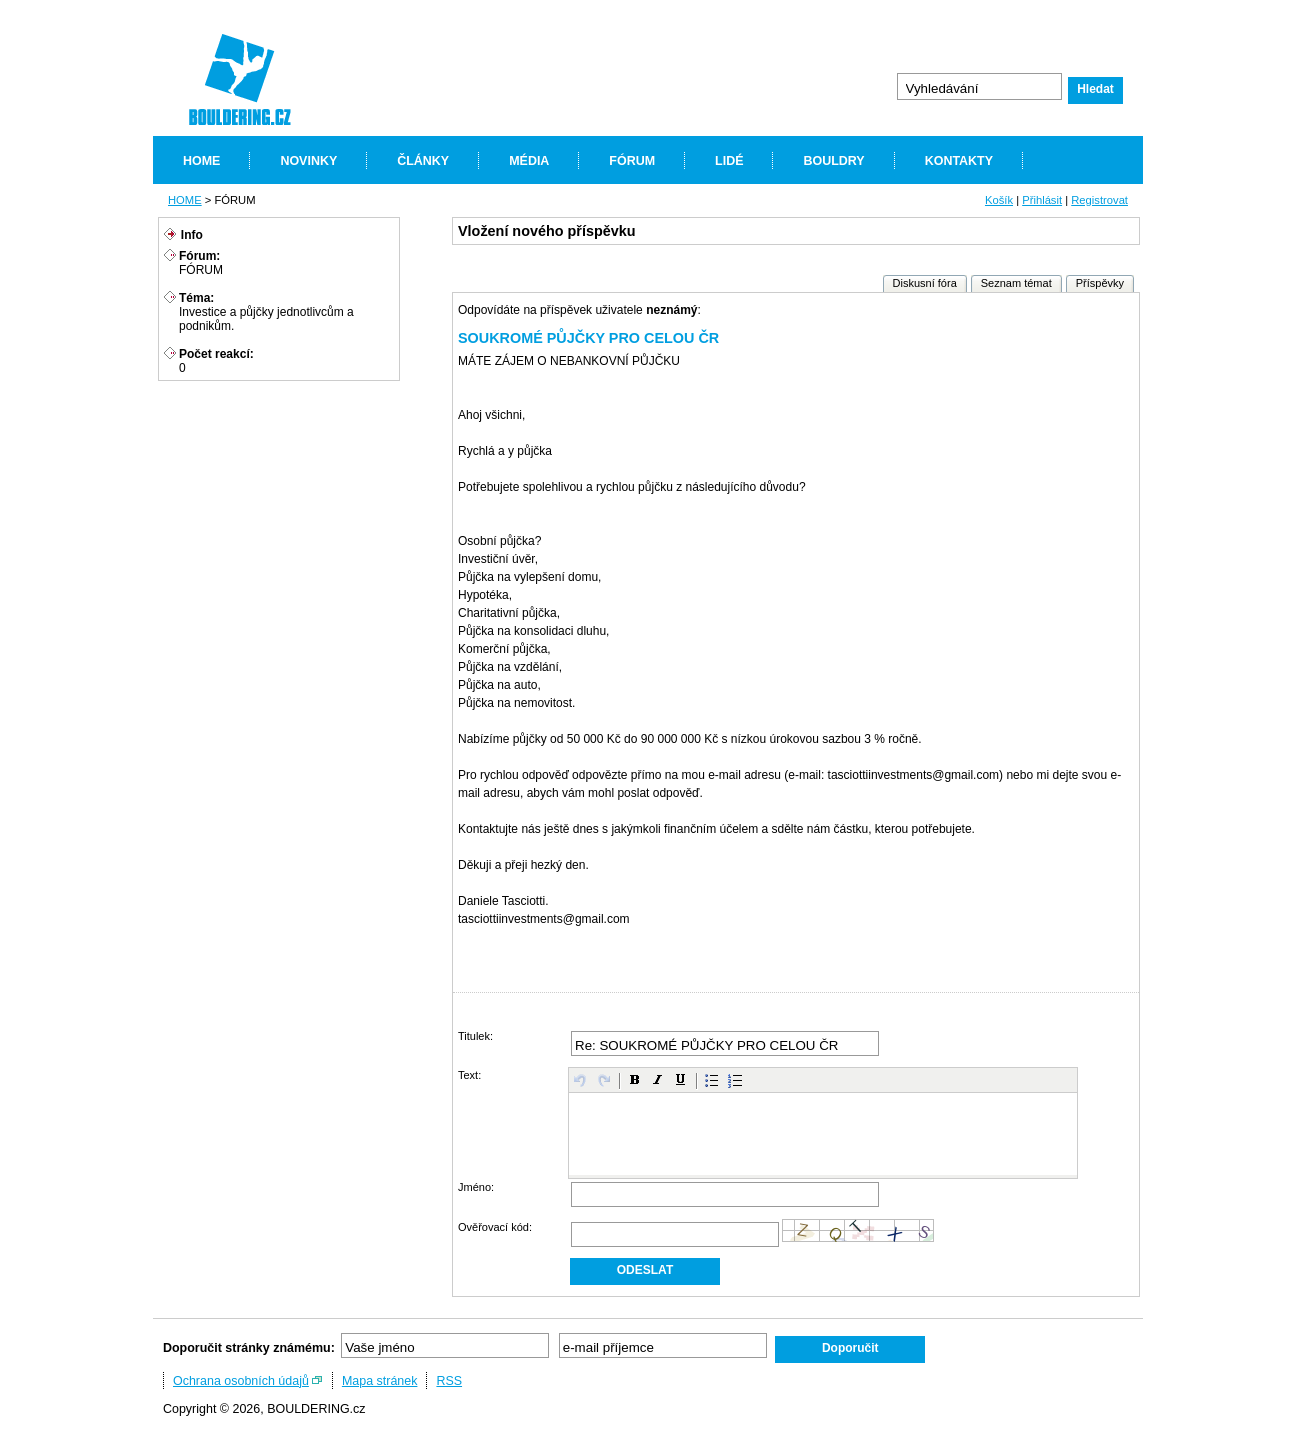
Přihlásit (1042, 200)
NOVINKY (308, 161)
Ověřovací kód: (495, 1227)
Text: (469, 1075)
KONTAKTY (959, 161)
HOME (201, 161)
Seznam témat (1016, 283)
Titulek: (475, 1036)
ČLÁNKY (423, 161)
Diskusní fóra (925, 283)
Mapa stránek (380, 1381)
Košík (999, 200)
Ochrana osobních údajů (241, 1381)
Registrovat (1099, 200)
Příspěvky (1100, 283)
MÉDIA (529, 161)
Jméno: (476, 1187)
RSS (449, 1381)
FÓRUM (632, 161)
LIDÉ (729, 161)
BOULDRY (833, 161)
